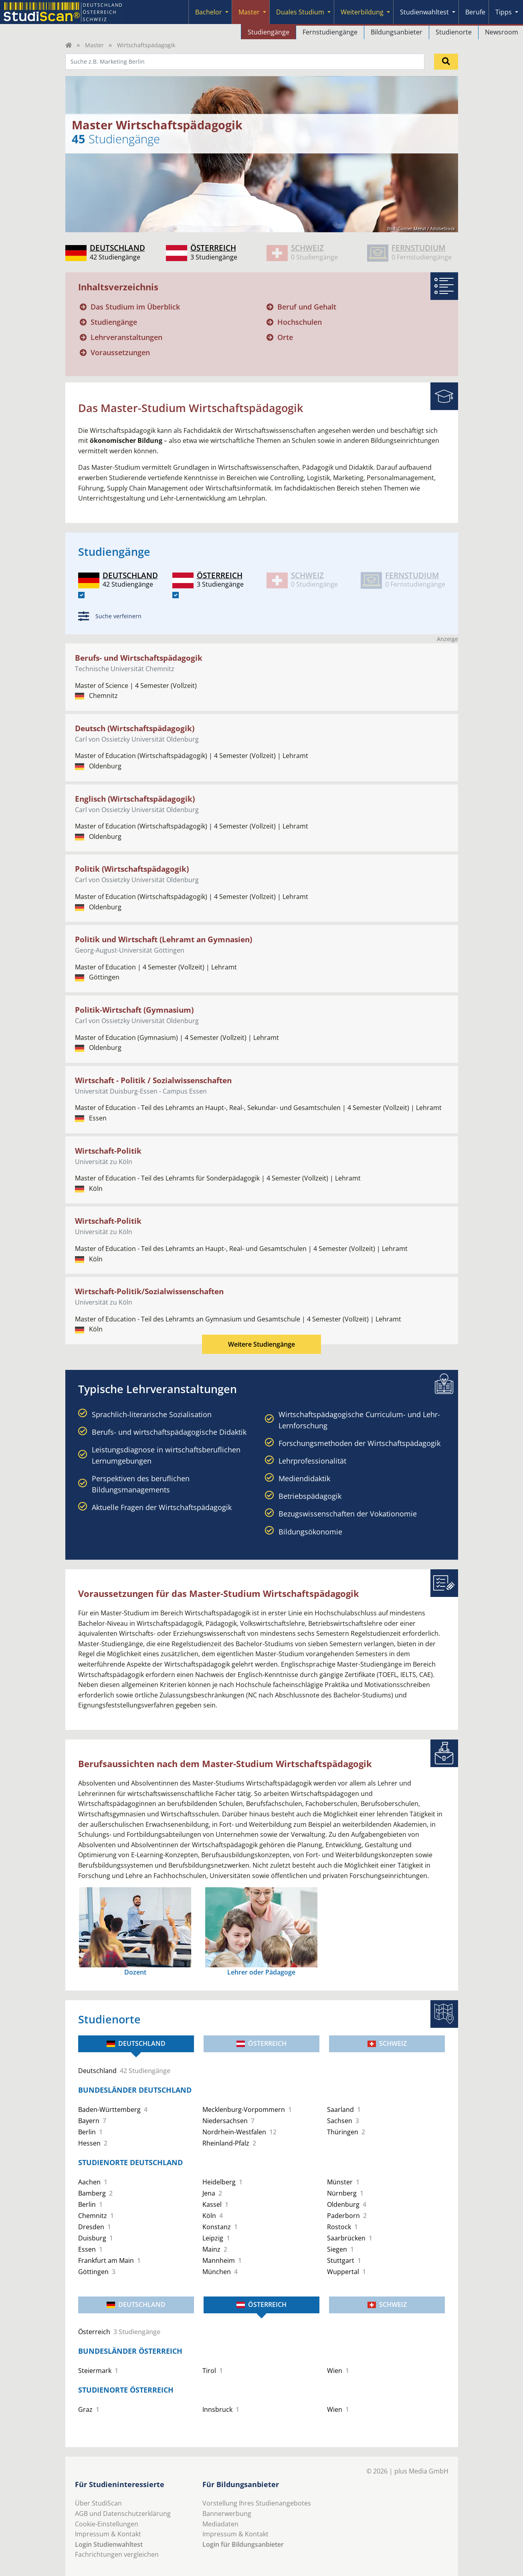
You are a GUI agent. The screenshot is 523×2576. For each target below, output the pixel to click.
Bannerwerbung (226, 2513)
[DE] (81, 595)
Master (249, 12)
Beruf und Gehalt (306, 307)
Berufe (475, 12)
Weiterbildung (362, 12)
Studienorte (454, 32)
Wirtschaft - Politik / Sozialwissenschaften (153, 1080)
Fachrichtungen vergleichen (117, 2554)
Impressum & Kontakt (108, 2534)
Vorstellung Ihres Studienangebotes (256, 2503)
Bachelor (208, 12)
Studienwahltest (424, 12)
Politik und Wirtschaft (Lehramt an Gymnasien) (163, 939)
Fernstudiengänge (330, 32)
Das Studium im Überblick (135, 307)
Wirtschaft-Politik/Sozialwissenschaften (149, 1291)
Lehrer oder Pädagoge (261, 1972)
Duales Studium (300, 12)
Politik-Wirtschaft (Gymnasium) (134, 1009)
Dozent (135, 1972)
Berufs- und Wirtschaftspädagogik (138, 657)
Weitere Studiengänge (261, 1344)
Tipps (503, 12)
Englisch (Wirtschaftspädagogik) (135, 798)
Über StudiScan (98, 2503)
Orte (285, 337)
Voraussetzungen (120, 352)
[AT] (175, 595)
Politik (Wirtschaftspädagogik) (132, 868)
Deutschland (136, 2043)
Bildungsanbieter (396, 32)
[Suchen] (446, 62)
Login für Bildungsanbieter (243, 2544)
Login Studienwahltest (109, 2544)
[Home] (68, 45)
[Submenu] (227, 12)
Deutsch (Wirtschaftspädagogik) (134, 728)
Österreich (261, 2043)
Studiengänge (268, 32)
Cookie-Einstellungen (106, 2524)
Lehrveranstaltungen (126, 337)
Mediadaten (220, 2524)
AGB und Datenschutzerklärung (123, 2513)
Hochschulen (299, 322)
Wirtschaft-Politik (108, 1150)
